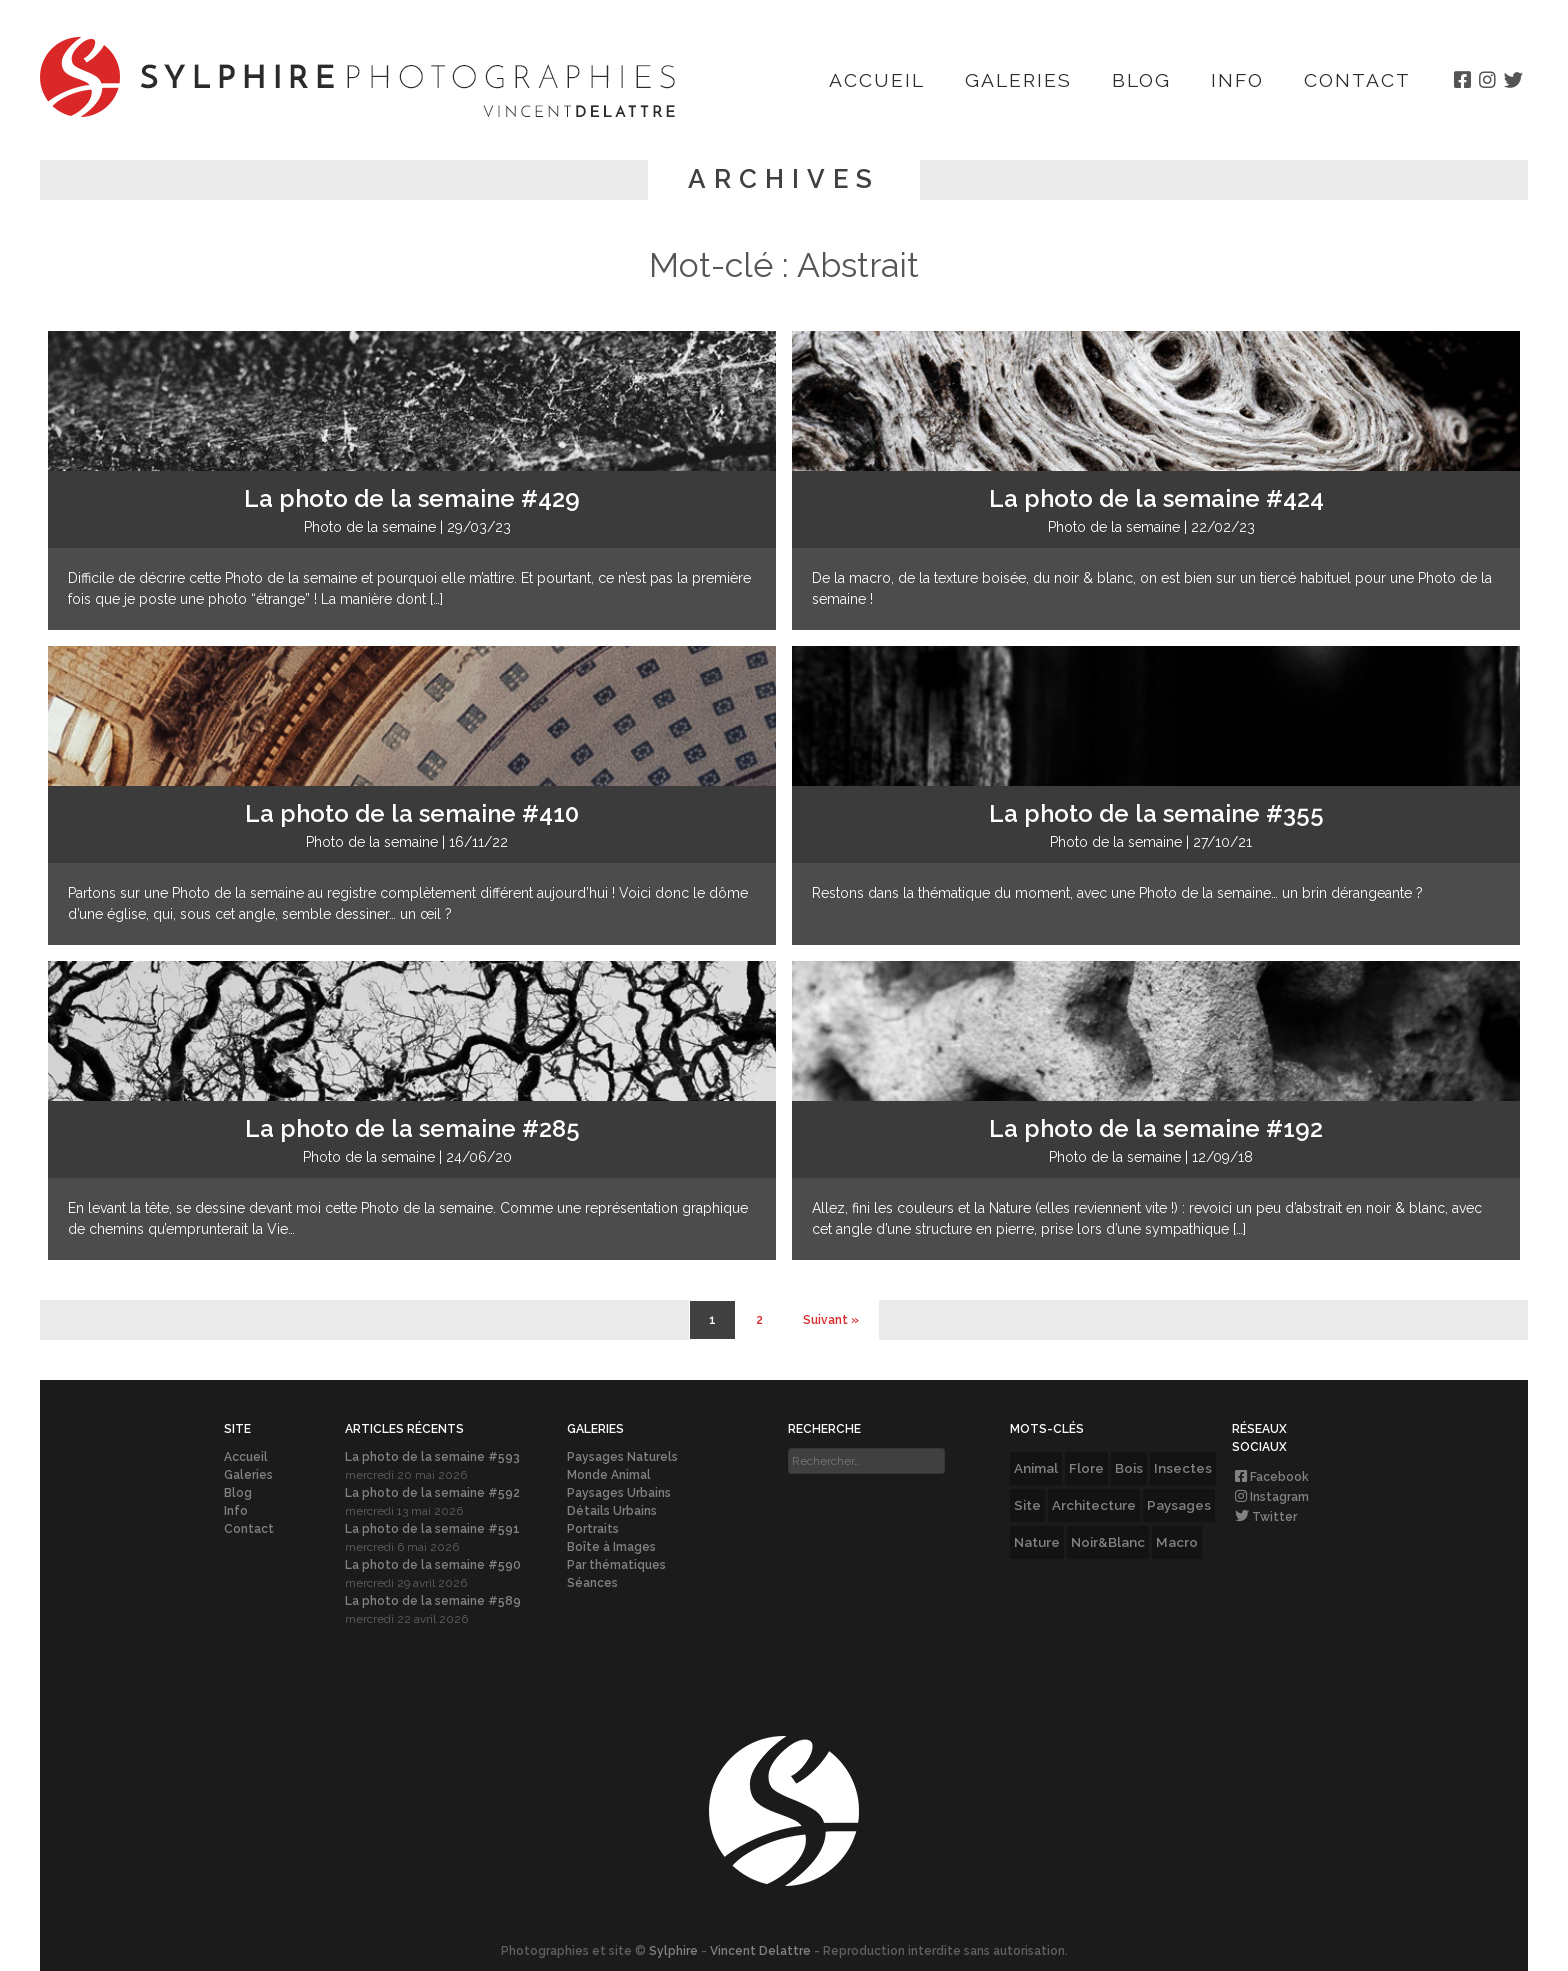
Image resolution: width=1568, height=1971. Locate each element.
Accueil (877, 80)
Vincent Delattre (760, 1951)
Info (1237, 80)
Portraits (593, 1529)
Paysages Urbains (619, 1493)
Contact (1357, 80)
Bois (1129, 1468)
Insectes (1183, 1468)
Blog (1141, 80)
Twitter (1264, 1517)
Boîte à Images (611, 1547)
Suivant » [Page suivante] (831, 1320)
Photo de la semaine (370, 527)
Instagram (1270, 1497)
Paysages (1179, 1505)
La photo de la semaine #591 (432, 1529)
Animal (1036, 1468)
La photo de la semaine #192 (1156, 1128)
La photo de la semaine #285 (412, 1128)
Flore (1086, 1468)
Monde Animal (609, 1475)
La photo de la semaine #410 (412, 813)
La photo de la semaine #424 (1156, 498)
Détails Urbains (612, 1511)
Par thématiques (616, 1565)
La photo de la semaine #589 (433, 1601)
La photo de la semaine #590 (433, 1565)
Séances (592, 1583)
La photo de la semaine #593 (432, 1457)
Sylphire (673, 1951)
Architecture (1094, 1505)
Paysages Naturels (622, 1457)
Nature (1037, 1542)
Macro (1177, 1542)
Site (1027, 1505)
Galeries (1018, 80)
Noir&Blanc (1108, 1542)
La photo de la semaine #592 (432, 1493)
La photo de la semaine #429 (412, 498)
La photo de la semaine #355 (1156, 813)
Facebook (1270, 1477)
